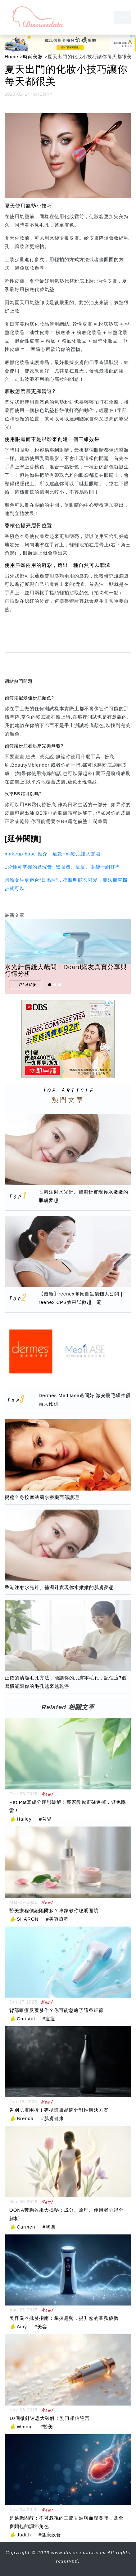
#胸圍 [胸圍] (49, 2226)
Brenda (25, 2118)
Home (11, 56)
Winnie (25, 2426)
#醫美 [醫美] (46, 2426)
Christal (26, 2018)
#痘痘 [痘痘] (49, 2018)
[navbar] (122, 17)
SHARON (28, 1919)
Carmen (26, 2226)
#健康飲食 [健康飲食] (50, 2534)
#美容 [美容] (40, 2326)
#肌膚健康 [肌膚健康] (52, 2118)
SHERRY (43, 94)
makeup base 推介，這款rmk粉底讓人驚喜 (53, 853)
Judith (24, 2534)
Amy (22, 2326)
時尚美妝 (33, 56)
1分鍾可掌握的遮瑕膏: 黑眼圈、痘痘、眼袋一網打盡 (62, 866)
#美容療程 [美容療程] (57, 1919)
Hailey (24, 1819)
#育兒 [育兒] (45, 1819)
